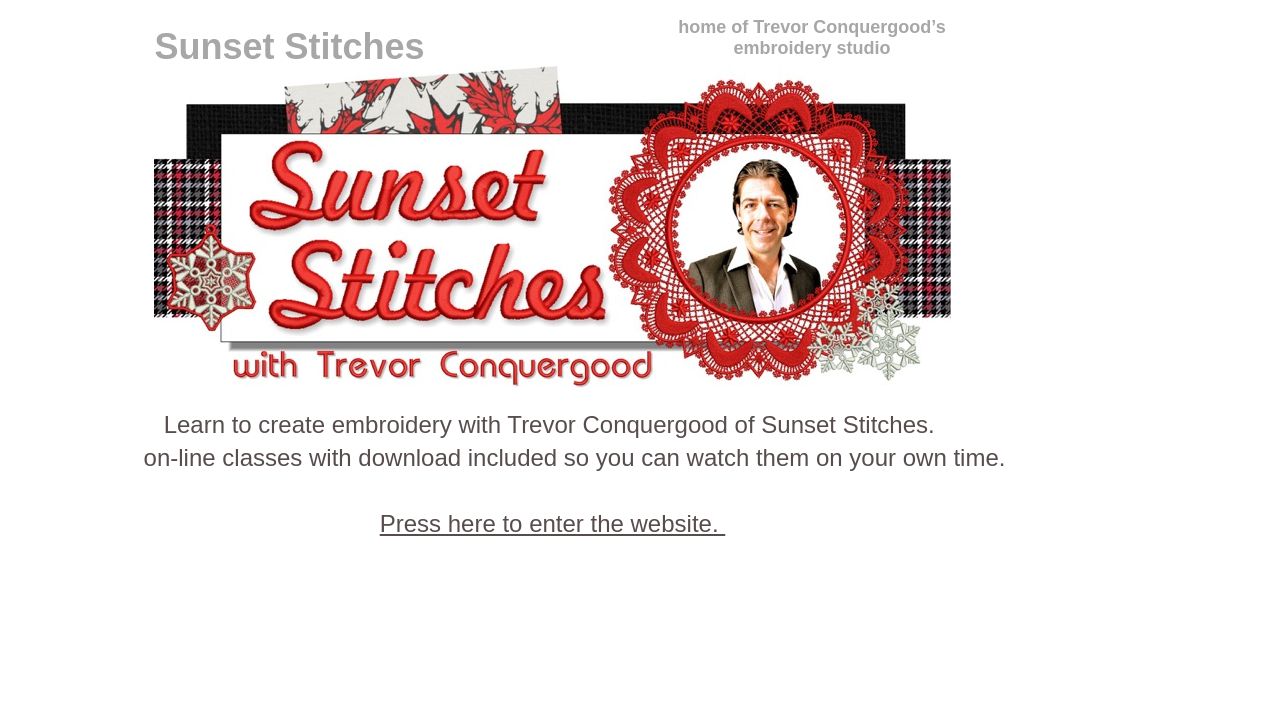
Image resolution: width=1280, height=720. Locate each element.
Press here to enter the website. (553, 523)
